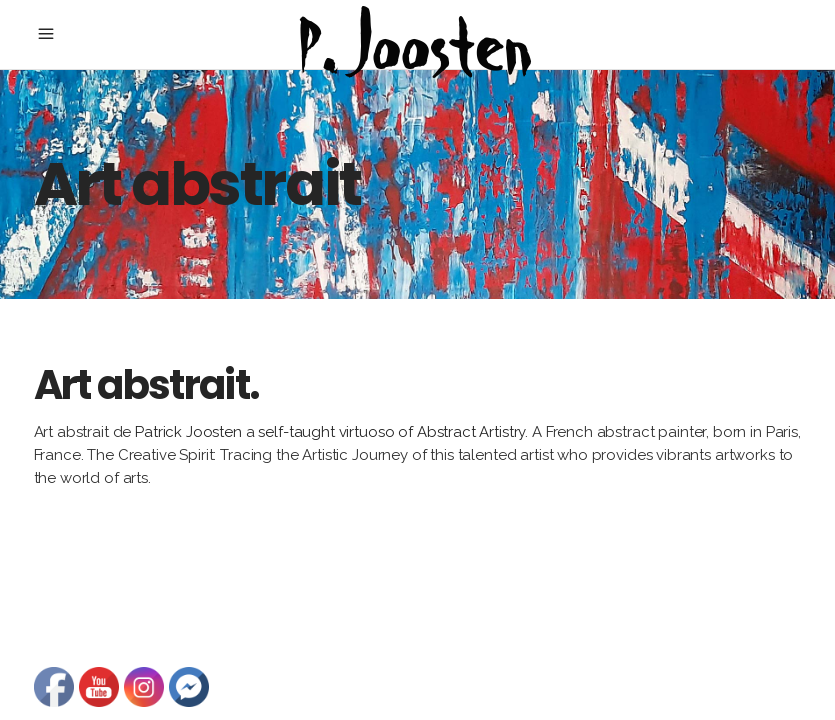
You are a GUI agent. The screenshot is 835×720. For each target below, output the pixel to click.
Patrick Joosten (188, 432)
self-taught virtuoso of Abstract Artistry (390, 432)
